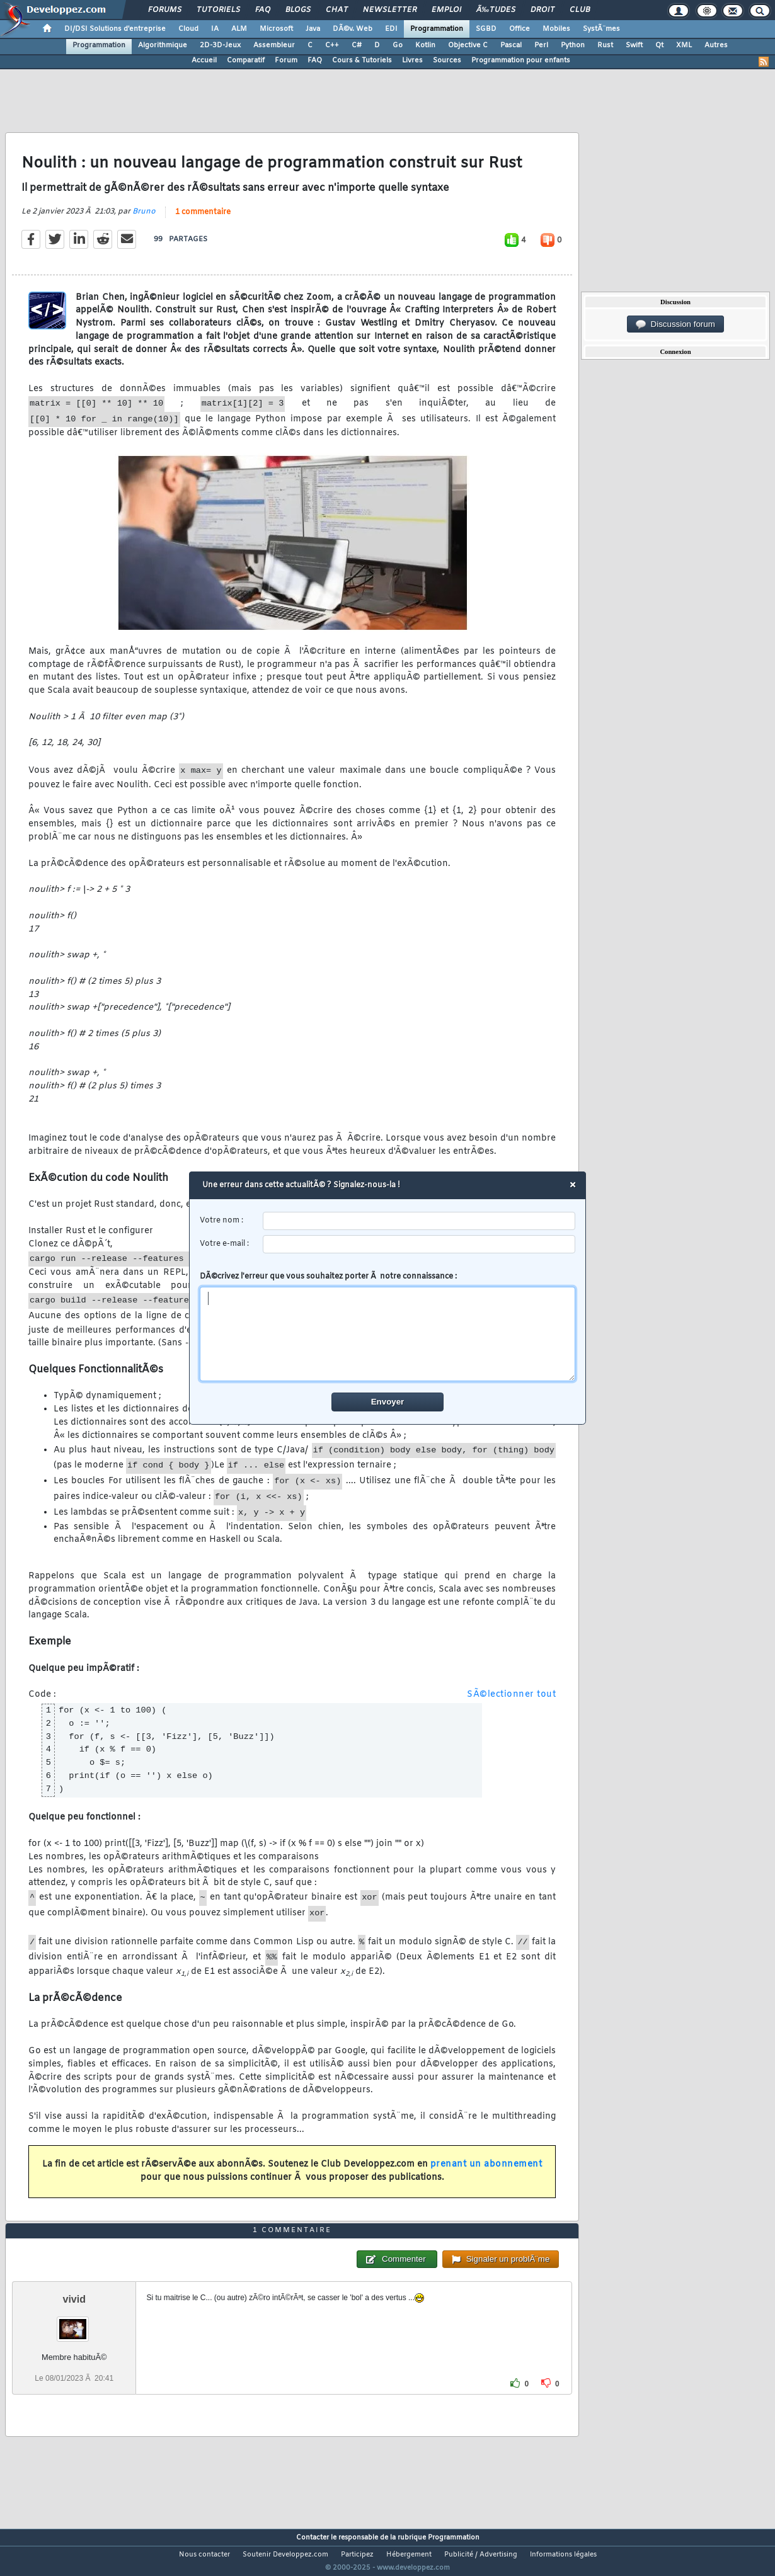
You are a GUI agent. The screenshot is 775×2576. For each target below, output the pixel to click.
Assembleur (274, 45)
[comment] (388, 1334)
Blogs (298, 10)
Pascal (511, 45)
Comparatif (246, 60)
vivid (74, 2322)
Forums (165, 10)
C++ (332, 45)
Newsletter (390, 10)
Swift (634, 45)
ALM (239, 29)
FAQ (263, 10)
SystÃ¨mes (601, 29)
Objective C (468, 45)
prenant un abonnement (486, 2173)
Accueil (204, 60)
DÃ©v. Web (352, 29)
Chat (336, 10)
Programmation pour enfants (520, 60)
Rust (605, 45)
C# (357, 45)
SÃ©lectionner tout (511, 1703)
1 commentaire (203, 220)
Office (519, 29)
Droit (542, 10)
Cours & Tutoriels (362, 60)
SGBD (486, 29)
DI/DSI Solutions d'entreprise (115, 29)
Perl (541, 45)
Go (398, 45)
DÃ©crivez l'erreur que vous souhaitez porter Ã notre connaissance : (388, 1326)
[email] (419, 1244)
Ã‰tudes (496, 10)
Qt (659, 45)
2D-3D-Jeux (220, 45)
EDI (391, 29)
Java (313, 29)
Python (573, 45)
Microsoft (276, 29)
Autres (716, 45)
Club (579, 10)
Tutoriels (218, 10)
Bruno (144, 219)
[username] (419, 1221)
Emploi (446, 10)
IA (215, 29)
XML (684, 45)
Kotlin (425, 45)
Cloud (188, 29)
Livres (412, 60)
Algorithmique (162, 45)
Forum (286, 60)
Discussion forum (675, 324)
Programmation (436, 29)
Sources (447, 60)
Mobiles (556, 29)
